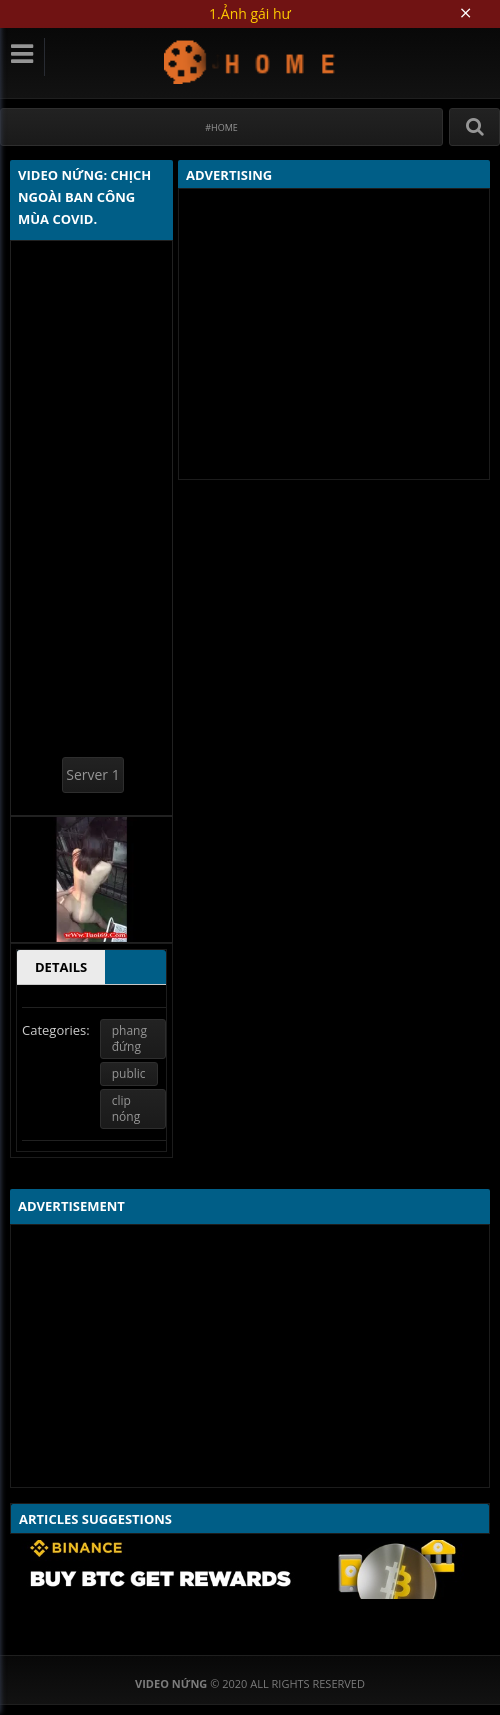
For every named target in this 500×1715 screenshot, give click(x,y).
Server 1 (92, 774)
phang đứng (129, 1038)
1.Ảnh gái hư (250, 13)
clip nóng (126, 1108)
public (129, 1073)
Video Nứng (250, 61)
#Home (221, 127)
